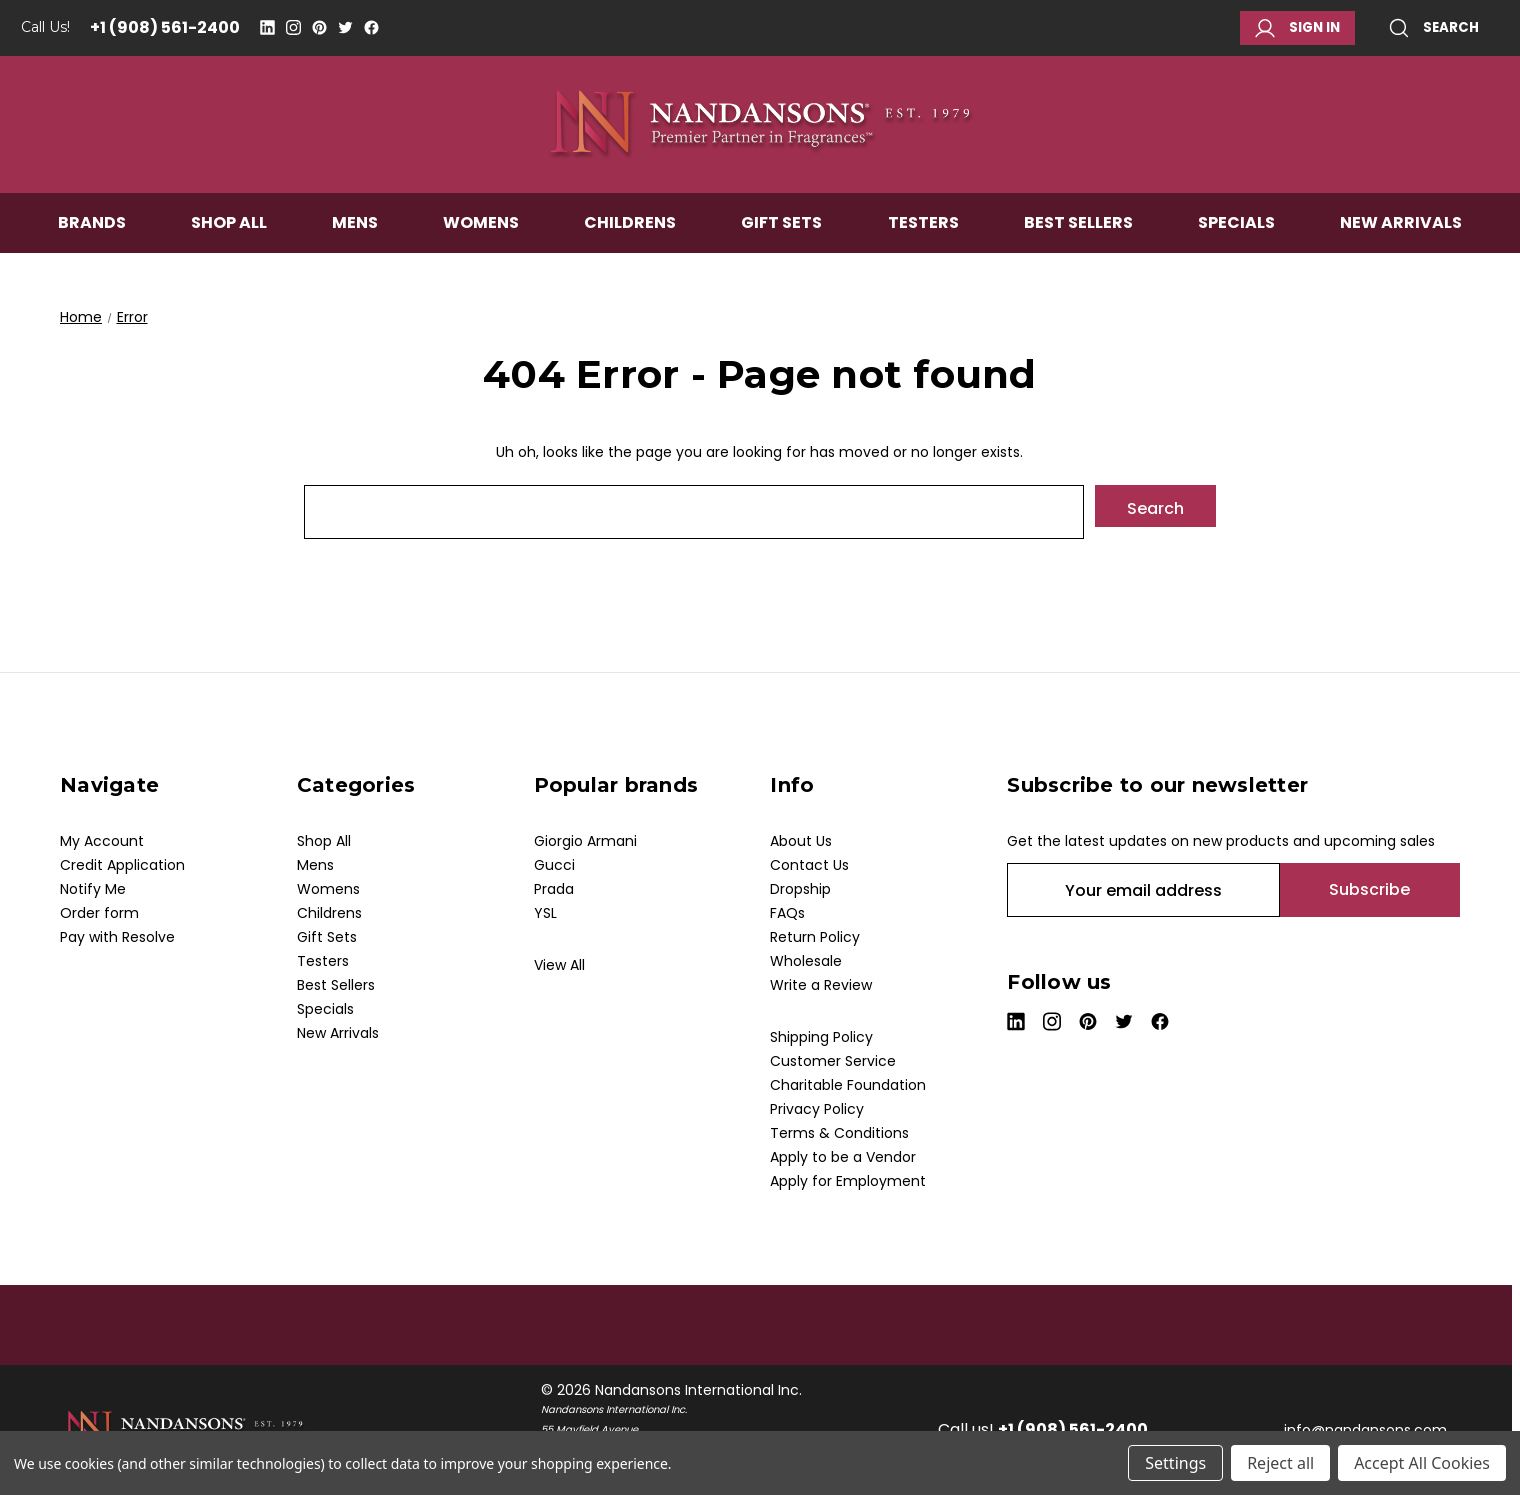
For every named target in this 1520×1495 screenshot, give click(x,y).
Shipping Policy (821, 1037)
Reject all (1280, 1463)
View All (559, 965)
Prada (554, 889)
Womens (481, 226)
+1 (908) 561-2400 (165, 27)
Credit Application (122, 865)
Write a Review (821, 985)
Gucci (554, 865)
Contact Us (809, 865)
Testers (923, 226)
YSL (545, 913)
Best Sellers (1078, 226)
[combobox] (694, 512)
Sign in (1297, 28)
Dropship (800, 889)
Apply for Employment (848, 1181)
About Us (801, 841)
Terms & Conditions (839, 1133)
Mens (355, 226)
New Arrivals (1401, 226)
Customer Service (833, 1061)
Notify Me (93, 889)
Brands (92, 226)
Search (1434, 28)
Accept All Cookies (1422, 1463)
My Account (102, 841)
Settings (1175, 1463)
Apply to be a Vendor (843, 1157)
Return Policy (815, 937)
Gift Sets (781, 226)
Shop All (229, 226)
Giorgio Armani (585, 841)
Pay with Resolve (117, 937)
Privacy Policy (817, 1109)
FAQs (787, 913)
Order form (99, 913)
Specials (1236, 226)
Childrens (630, 226)
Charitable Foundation (848, 1085)
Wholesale (806, 961)
